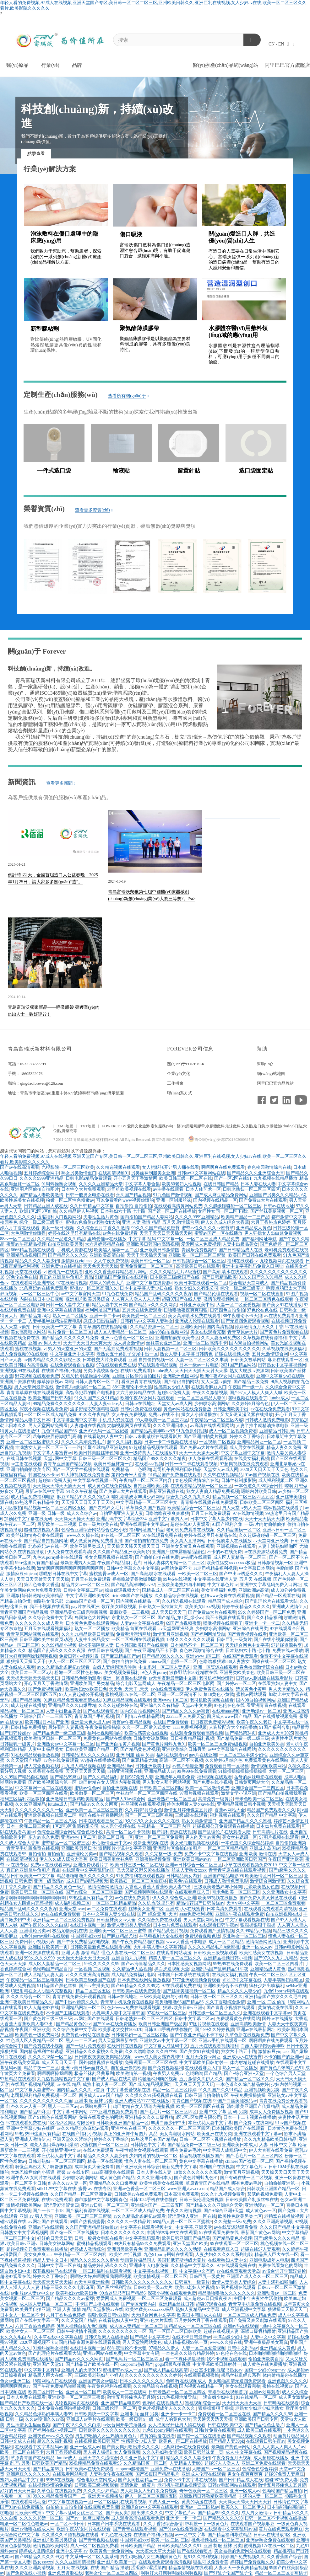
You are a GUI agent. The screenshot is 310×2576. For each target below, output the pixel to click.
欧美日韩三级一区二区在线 (185, 1178)
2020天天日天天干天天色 (264, 1469)
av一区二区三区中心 (39, 1293)
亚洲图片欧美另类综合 (88, 1299)
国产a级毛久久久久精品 (277, 2238)
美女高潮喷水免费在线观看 (194, 1315)
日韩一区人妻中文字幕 (68, 1304)
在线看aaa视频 (149, 1464)
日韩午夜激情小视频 (76, 2331)
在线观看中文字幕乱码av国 (88, 1870)
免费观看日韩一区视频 (227, 1766)
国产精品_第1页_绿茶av (180, 1617)
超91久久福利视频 (124, 1442)
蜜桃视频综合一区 (202, 2403)
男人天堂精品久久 (286, 1689)
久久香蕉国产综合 (284, 2556)
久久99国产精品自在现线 (24, 1777)
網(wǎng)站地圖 (271, 1073)
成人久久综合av (82, 1513)
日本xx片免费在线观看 (278, 1826)
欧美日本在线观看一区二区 (200, 1282)
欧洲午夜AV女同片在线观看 (227, 1376)
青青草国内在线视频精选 (103, 1326)
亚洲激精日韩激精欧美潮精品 (34, 1595)
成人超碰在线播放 (28, 1705)
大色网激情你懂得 (28, 1233)
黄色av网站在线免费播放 (187, 1409)
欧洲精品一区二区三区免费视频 (63, 1919)
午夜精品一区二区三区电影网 (186, 1683)
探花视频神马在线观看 (55, 2271)
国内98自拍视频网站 (168, 1332)
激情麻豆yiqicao (76, 1261)
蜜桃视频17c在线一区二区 (130, 1694)
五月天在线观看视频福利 (48, 1628)
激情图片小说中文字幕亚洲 (124, 1848)
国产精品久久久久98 (68, 1255)
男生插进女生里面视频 (28, 2425)
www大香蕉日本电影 (186, 1941)
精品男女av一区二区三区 (85, 1584)
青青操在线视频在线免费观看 (209, 1502)
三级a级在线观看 (191, 1815)
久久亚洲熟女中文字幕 (284, 1892)
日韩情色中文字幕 (147, 2144)
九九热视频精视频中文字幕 (63, 2078)
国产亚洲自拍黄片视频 (205, 1436)
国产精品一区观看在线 (278, 1595)
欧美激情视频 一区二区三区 (160, 2276)
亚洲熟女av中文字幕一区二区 (65, 1744)
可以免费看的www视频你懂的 (125, 1200)
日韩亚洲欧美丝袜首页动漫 (45, 1639)
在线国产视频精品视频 (33, 2084)
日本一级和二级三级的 (28, 1826)
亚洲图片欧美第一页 (48, 1947)
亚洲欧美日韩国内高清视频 (152, 1244)
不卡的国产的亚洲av (283, 2057)
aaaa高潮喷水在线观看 (112, 2172)
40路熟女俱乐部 (48, 1601)
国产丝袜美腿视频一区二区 (276, 1211)
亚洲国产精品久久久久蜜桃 (245, 1821)
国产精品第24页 (34, 1315)
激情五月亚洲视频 (170, 1634)
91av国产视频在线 (262, 1474)
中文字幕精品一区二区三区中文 (147, 1502)
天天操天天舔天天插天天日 (59, 1485)
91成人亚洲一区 (164, 2501)
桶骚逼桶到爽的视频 (157, 2078)
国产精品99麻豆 (65, 1777)
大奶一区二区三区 (286, 1771)
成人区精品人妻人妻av (46, 1974)
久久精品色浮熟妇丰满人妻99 (43, 2414)
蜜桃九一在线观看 (65, 1271)
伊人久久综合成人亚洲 (174, 1897)
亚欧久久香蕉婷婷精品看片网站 (116, 1271)
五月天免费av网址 (203, 2057)
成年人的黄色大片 (106, 1282)
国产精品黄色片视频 (140, 1749)
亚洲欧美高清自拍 (107, 1255)
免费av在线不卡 (164, 1414)
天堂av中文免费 (197, 1705)
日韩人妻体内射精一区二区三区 (174, 1562)
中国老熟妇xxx (85, 1936)
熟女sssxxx (43, 2562)
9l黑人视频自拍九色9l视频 (82, 2326)
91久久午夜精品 (94, 1414)
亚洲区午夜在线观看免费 (239, 1914)
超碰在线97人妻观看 (190, 1524)
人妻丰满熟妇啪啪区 (277, 1546)
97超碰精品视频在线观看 (153, 1447)
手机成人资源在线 (74, 1250)
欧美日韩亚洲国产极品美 (163, 2024)
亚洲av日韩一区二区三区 (105, 2205)
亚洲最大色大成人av (90, 1722)
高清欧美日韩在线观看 (198, 1266)
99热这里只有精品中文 (37, 1502)
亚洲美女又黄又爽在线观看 (187, 1546)
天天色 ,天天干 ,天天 (129, 1689)
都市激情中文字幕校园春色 (100, 2199)
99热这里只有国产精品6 (154, 2139)
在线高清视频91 (113, 1173)
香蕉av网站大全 (230, 1810)
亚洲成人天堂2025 (275, 1733)
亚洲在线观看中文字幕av (144, 1524)
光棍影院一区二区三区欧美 (67, 1167)
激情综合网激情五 (267, 1881)
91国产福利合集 (227, 1524)
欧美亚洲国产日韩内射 (50, 1398)
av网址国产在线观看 (94, 2018)
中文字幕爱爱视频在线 (128, 2089)
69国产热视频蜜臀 (183, 1623)
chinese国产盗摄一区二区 (90, 1601)
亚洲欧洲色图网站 (180, 1376)
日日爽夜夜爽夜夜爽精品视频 (103, 2057)
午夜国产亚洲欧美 (285, 1859)
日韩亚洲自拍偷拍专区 (207, 2095)
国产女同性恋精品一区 (140, 2479)
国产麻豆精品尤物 (139, 1760)
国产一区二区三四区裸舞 (149, 1815)
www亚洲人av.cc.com (187, 2188)
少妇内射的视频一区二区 (153, 2155)
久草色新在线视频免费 (247, 2035)
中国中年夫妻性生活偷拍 (258, 2298)
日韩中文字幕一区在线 (59, 2265)
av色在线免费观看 (120, 1233)
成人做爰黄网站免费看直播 (96, 1540)
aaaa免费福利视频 (190, 1727)
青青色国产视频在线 (191, 2100)
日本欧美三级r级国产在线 (175, 1277)
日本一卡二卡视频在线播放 (170, 1442)
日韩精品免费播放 (28, 1727)
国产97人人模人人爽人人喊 (256, 1392)
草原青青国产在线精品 (208, 2183)
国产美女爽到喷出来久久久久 (130, 2447)
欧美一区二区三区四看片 (279, 1963)
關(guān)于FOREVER (185, 1063)
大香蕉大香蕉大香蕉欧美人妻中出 (158, 1886)
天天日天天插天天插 (242, 2403)
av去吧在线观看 (196, 1557)
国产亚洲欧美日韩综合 (138, 2166)
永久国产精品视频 (133, 1195)
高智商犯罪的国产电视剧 (90, 1392)
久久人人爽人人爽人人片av (279, 2447)
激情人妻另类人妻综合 (129, 1925)
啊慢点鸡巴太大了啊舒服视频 (43, 2166)
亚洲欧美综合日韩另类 (184, 1749)
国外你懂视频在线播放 (101, 2062)
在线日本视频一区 (87, 1925)
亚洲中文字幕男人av (168, 1518)
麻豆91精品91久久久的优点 (83, 1496)
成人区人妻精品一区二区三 (120, 1332)
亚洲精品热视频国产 (26, 1255)
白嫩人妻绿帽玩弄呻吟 (115, 1667)
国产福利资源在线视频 (174, 1832)
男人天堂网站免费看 (48, 1425)
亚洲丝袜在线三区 (128, 2128)
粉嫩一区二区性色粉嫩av (70, 1200)
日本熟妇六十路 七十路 (123, 1211)
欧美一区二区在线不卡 (22, 2452)
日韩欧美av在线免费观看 (136, 1991)
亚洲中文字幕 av (72, 2551)
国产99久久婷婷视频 (214, 2029)
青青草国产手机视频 (94, 1716)
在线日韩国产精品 (221, 1184)
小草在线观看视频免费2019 (250, 1865)
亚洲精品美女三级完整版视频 (78, 1612)
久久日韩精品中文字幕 (92, 1206)
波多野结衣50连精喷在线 (94, 1409)
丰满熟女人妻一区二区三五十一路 (48, 1447)
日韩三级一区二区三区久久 (105, 1458)
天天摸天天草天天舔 (52, 2282)
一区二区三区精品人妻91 (201, 1398)
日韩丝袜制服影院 (238, 1480)
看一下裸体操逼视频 (185, 2359)
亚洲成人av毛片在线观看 (90, 2419)
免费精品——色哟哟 (131, 1469)
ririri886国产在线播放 (132, 1595)
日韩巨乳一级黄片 (234, 1639)
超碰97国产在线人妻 (181, 1299)
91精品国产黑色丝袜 (57, 1985)
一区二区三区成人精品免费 (213, 1239)
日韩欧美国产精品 (49, 2463)
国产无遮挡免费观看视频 (245, 1321)
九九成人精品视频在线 (83, 1766)
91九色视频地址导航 (177, 2397)
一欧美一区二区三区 (197, 1573)
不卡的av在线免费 (224, 1551)
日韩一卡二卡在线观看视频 (191, 1464)
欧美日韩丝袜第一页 (113, 1464)
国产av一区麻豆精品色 (87, 2518)
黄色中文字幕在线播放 (201, 2161)
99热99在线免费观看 (196, 1771)
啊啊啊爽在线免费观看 (223, 1167)
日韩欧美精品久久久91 (179, 2545)
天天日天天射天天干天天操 (42, 1579)
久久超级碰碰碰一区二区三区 (232, 1206)
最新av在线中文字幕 (44, 1491)
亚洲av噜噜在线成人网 (32, 2529)
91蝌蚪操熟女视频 (59, 1184)
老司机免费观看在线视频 (190, 1529)
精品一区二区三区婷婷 (175, 2089)
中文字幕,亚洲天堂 (194, 2227)
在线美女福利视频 (251, 1458)
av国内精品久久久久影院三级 (52, 1359)
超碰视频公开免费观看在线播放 (223, 1826)
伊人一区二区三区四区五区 (74, 1661)
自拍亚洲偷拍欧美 (128, 2068)
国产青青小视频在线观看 (231, 2007)
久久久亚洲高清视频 (89, 1974)
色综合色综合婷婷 (259, 2468)
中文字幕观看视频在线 (247, 1919)
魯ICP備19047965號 (168, 1139)
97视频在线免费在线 (20, 1337)
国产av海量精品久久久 (143, 1963)
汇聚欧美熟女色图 (261, 1886)
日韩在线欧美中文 (225, 2425)
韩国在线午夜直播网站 (101, 1815)
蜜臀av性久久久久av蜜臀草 (208, 1228)
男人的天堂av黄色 (202, 1837)
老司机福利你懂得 (216, 1678)
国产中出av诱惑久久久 (241, 1573)
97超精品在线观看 (17, 2078)
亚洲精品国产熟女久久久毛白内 (275, 1996)
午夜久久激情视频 (210, 1392)
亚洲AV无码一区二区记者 (103, 1431)
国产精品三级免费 (251, 1381)
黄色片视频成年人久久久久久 (167, 2408)
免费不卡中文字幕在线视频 (210, 1854)
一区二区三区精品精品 (225, 1848)
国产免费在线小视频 (212, 1782)
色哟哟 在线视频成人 (186, 2381)
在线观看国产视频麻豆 (253, 2523)
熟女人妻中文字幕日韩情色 (186, 1354)
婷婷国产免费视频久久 (243, 2556)
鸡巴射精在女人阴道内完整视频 (109, 1782)
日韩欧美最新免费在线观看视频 (101, 1947)
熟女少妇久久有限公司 (197, 1288)
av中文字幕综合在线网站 (232, 1749)
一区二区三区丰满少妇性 (243, 1755)
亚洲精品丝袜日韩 (176, 2304)
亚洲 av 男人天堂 (44, 1343)
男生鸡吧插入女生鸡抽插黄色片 (106, 2436)
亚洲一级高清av (49, 1881)
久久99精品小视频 (59, 1645)
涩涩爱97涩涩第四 (61, 2205)
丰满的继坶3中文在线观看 (172, 2232)
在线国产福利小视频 (61, 1370)
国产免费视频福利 (45, 1689)
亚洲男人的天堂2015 (81, 2370)
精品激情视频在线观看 (190, 2567)
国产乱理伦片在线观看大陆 (271, 1601)
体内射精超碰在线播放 (252, 2062)
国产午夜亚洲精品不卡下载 (151, 1650)
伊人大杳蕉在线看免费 (271, 2150)
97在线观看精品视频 (157, 1365)
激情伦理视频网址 (221, 1299)
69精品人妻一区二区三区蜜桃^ (182, 2221)
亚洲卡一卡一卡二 (262, 1623)
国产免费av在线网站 (253, 2122)
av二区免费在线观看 (106, 1908)
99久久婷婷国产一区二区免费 (266, 1612)
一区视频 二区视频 (217, 1442)
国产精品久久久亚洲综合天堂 (255, 1173)
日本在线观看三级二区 (101, 1821)
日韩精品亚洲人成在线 (46, 1206)
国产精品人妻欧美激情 (41, 1195)
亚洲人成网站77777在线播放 (142, 2100)
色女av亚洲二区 (15, 2381)
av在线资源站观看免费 (265, 1551)
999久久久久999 (39, 1958)
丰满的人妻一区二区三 (261, 2496)
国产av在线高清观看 (19, 1167)
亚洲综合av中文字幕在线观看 (149, 2507)
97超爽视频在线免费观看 (244, 1464)
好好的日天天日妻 (54, 2238)
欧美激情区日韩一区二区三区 (52, 1738)
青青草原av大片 (242, 1332)
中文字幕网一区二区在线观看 (43, 1788)
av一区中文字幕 (190, 2534)
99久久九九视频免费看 (223, 2194)
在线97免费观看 (135, 1370)
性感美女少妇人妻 (171, 1387)
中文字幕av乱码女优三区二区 (75, 2512)
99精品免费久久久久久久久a (60, 1403)
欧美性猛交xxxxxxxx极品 (231, 1562)
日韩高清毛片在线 (270, 1832)
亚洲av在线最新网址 (255, 2029)
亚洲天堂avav (72, 1908)
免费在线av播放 (287, 1650)
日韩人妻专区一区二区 (97, 1381)
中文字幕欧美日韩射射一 (203, 2062)
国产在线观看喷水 (100, 1711)
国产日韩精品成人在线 (241, 1250)
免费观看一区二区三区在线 (151, 2062)
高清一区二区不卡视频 (181, 1760)
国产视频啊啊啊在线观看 (148, 1892)
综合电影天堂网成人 (249, 1282)
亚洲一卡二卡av (105, 1315)
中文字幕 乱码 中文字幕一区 (156, 1239)
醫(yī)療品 (17, 65)
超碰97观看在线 (15, 2276)
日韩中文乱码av (242, 2348)
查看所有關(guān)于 (128, 395)
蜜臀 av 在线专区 (73, 2172)
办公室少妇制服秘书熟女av (216, 2370)
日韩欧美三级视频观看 (215, 1952)
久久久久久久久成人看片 (39, 1623)
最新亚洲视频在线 (166, 1491)
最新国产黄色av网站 (260, 2232)
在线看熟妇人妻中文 (103, 1436)
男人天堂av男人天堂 (241, 1507)
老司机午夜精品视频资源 (181, 2485)
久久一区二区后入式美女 (146, 1727)
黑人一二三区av (81, 2040)
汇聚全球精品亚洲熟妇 (105, 1447)
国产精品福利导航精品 (230, 2534)
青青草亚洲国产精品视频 (67, 1464)
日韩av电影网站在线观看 (232, 2485)
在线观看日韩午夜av (218, 1925)
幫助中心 (265, 1063)
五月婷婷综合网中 (41, 1173)
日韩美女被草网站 (248, 1359)
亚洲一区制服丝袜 (173, 1200)
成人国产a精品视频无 (87, 1881)
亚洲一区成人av (257, 1947)
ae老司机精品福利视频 (215, 1568)
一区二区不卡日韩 (28, 2183)
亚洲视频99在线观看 (20, 1370)
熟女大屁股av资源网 (249, 1370)
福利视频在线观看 (214, 1777)
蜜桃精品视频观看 (94, 2243)
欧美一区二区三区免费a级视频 (217, 1744)
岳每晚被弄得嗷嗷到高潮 (57, 1436)
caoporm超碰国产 (136, 2364)
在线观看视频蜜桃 (201, 2375)
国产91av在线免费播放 (114, 2024)
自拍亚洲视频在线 (124, 1771)
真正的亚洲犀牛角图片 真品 (66, 1277)
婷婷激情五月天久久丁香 (259, 1326)
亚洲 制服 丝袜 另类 (135, 1755)
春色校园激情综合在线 (269, 1167)
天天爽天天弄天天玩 (194, 2084)
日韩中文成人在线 (17, 2441)
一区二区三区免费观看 (283, 1903)
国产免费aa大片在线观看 (263, 1200)
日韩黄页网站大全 (251, 1782)
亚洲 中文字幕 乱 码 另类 (223, 2111)
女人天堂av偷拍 (15, 1326)
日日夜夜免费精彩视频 (213, 1722)
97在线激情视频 (72, 1282)
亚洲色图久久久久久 (287, 2381)
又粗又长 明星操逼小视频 (86, 1376)
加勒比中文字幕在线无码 (28, 1518)
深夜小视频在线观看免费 (43, 1409)
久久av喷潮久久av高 (44, 2419)
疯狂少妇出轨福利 (100, 1321)
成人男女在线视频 (246, 1447)
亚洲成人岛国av (264, 1848)
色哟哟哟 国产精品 (204, 2073)
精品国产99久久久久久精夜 (159, 1458)
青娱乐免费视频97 (199, 1250)
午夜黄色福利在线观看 (109, 2386)
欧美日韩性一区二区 (150, 1261)
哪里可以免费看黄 (210, 2562)
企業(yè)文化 (178, 1073)
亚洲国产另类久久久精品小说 (278, 1195)
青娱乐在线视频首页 (227, 2392)
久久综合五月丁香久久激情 (103, 1228)
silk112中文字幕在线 (242, 1980)
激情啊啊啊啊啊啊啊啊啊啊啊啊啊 (70, 1568)
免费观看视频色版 (202, 1936)
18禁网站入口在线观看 (55, 2381)
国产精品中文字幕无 (150, 2337)
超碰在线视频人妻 (232, 1354)
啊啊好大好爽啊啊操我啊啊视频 (101, 2276)
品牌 (77, 65)
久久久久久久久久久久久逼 (45, 2100)
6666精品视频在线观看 (33, 1250)
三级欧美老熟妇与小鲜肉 (181, 1584)
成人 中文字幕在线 (244, 2452)
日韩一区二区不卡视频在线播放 (210, 2139)
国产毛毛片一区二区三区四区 (168, 2111)
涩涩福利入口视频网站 (59, 1217)
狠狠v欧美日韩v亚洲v (183, 2007)
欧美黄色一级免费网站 (37, 2035)
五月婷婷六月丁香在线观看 (200, 2320)
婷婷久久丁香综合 (247, 1436)
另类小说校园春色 (100, 1370)
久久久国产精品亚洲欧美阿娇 (121, 1551)
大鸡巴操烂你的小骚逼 (33, 2172)
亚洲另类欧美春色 (237, 1672)
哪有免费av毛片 (185, 2150)
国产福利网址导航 (259, 1239)
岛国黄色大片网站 (92, 1617)
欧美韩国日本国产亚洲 (47, 1722)
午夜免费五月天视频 (232, 2458)
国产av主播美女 (94, 1985)
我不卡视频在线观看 (49, 1606)
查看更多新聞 (60, 783)
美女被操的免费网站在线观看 (242, 2551)
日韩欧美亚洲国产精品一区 (92, 1749)
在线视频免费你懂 (101, 2507)
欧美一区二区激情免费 (207, 1788)
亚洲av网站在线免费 (102, 2353)
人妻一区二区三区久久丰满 (202, 1359)
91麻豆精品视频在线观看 (127, 1700)
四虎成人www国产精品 (229, 1716)
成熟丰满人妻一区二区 (105, 2084)
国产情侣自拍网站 (181, 1381)
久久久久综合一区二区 (28, 1996)
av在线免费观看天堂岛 (238, 2271)
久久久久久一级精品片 (129, 2221)
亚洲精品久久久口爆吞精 (72, 1705)
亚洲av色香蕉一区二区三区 (127, 1337)
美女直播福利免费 (218, 1590)
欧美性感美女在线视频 (22, 1200)
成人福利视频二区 (275, 1480)
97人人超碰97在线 (41, 2007)
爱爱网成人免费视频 (201, 1244)
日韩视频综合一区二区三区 (198, 1261)
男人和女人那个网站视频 (166, 1782)
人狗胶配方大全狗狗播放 (233, 1727)
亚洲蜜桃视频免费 (153, 1859)
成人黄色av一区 (261, 2210)
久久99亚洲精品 (30, 1804)
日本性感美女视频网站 (189, 1963)
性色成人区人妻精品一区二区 (34, 2040)
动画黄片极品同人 (137, 2260)
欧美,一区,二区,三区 (170, 2540)
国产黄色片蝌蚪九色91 (164, 1744)
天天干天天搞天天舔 (264, 1518)
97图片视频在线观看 (199, 1793)
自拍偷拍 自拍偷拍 (134, 1206)
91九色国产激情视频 (173, 1195)
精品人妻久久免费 (284, 1447)
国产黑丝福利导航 (114, 2287)
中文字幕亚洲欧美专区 (88, 1595)
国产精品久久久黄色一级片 (59, 1886)
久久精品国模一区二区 (239, 1529)
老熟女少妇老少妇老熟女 (259, 2408)
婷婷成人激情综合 (87, 2249)
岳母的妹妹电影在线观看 (258, 1777)
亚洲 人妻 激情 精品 (141, 1222)
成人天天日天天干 (168, 1612)
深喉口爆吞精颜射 (258, 2331)
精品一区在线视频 (104, 2161)
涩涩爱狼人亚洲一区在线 (192, 2216)
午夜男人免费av (168, 2073)
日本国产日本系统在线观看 (183, 1974)
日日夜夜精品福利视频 (192, 1738)
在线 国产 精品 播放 (109, 2567)
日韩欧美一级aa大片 (152, 2287)
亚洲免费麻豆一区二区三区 (147, 1266)
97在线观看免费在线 (116, 1365)
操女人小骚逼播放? (199, 1414)
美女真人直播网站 (187, 1540)
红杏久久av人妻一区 (26, 2106)
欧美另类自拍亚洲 (32, 2309)
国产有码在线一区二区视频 (246, 2177)
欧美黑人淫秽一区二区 (116, 1250)
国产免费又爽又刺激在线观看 (267, 1897)
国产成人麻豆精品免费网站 (221, 1195)
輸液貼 (121, 471)
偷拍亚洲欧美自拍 (265, 2359)
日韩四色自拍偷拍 (227, 1310)
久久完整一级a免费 (163, 1854)
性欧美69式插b (29, 2512)
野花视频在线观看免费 (37, 1376)
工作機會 (175, 1083)
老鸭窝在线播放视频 (284, 2216)
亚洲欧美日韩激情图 (159, 1250)
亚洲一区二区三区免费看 (159, 1837)
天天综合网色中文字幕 (247, 1645)
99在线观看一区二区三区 (234, 2243)
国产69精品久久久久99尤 (135, 1985)
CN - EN (282, 44)
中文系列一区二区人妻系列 (165, 1667)
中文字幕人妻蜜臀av (52, 1453)
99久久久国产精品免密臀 (155, 1228)
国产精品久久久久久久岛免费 (70, 1337)
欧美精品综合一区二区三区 (193, 1507)
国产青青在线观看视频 (135, 2529)
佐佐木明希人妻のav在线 (191, 1804)
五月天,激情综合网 (180, 1222)
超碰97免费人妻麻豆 (284, 2474)
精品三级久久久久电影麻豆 (67, 2287)
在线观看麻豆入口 (208, 1387)
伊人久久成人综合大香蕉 (225, 1222)
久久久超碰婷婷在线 (118, 1705)
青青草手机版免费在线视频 (32, 1848)
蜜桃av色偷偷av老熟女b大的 (93, 1222)
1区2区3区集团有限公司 (75, 1826)
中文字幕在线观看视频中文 (147, 2227)
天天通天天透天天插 (85, 1771)
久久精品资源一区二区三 (154, 1326)
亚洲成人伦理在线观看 (197, 1321)
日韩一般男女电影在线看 (90, 1195)
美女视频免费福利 (121, 1672)
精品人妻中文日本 (109, 1304)
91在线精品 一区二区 (256, 2397)
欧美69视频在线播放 (217, 1897)
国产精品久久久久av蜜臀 (186, 1711)
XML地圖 (65, 1126)
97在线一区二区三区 (120, 1535)
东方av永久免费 (43, 1837)
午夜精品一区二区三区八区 (50, 1821)
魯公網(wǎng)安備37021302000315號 (221, 1139)
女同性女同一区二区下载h (223, 1211)
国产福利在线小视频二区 (52, 2430)
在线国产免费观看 (240, 1656)
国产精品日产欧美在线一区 (92, 2364)
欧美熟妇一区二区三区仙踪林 (138, 1881)
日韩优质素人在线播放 (230, 1540)
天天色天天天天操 (100, 1266)
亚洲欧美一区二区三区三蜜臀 (197, 1255)
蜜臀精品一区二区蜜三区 (65, 1843)
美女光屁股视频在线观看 (108, 1557)
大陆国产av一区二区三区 (216, 2468)
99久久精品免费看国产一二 (59, 2496)
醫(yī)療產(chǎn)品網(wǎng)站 (225, 65)
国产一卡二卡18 (48, 2210)
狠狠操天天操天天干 (26, 1661)
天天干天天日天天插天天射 (165, 1233)
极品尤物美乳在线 (69, 1930)
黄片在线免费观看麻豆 (281, 2529)
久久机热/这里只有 (156, 1903)
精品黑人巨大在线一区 (276, 2254)
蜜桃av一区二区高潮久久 (94, 1288)
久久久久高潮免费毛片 (83, 1442)
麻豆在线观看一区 (285, 1359)
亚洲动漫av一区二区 (261, 1711)
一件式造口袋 (54, 471)
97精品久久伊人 (164, 2348)
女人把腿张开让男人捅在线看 (170, 1167)
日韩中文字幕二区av (83, 1590)
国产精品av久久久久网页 (153, 1304)
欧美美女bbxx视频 (202, 1606)
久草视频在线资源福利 (265, 1337)
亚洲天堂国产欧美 (190, 2243)
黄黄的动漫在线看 (275, 2007)
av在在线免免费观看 (270, 1409)
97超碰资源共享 (286, 1645)
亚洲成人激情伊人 (289, 1606)
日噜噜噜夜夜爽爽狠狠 (186, 1310)
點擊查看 (36, 153)
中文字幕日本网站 (256, 1568)
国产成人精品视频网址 (150, 2084)
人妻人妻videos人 (106, 1403)
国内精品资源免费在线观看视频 (89, 2342)
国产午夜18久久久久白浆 (43, 1925)
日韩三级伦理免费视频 (201, 2199)
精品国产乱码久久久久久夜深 (163, 1293)
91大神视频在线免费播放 (85, 1474)
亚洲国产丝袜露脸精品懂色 (178, 1551)
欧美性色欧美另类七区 (240, 2216)
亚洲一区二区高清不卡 (205, 1343)
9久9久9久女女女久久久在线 (152, 1821)
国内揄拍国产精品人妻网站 (146, 1217)
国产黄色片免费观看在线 (284, 1332)
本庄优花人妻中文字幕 (210, 2122)
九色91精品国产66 (59, 1431)
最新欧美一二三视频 (57, 1524)
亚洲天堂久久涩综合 (72, 2139)
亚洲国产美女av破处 (98, 2381)
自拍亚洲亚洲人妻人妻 (121, 1513)
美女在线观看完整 (208, 1332)
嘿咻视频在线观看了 (247, 1398)
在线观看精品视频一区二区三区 (201, 1485)
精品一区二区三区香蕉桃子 (281, 2573)
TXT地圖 (87, 1126)
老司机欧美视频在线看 (129, 1189)
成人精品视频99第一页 (186, 2342)
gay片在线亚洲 (85, 1606)
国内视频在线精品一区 (215, 1200)
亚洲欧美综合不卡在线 (225, 1985)
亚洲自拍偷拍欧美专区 (177, 1337)
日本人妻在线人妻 (258, 1184)
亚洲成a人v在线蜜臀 (185, 1908)
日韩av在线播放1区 (272, 2534)
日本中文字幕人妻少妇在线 (146, 1288)
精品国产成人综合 (225, 1601)
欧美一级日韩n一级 (135, 2419)
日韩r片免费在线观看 (140, 1409)
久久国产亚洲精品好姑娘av (91, 2227)
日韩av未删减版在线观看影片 (153, 1436)
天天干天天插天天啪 (146, 1255)
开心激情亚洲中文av (111, 1843)
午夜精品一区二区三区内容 (216, 1420)
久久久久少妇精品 (100, 2490)
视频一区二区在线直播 (262, 1293)
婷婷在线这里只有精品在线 (74, 1233)
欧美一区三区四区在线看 (43, 1793)
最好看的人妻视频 (65, 1727)
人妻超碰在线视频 (87, 1425)
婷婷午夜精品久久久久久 (246, 1606)
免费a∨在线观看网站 (50, 1865)
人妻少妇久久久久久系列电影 (224, 2254)
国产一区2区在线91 (233, 1178)
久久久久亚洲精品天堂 (101, 1184)
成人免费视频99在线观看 (24, 1354)
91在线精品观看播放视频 (35, 1755)
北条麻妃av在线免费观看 (43, 1288)
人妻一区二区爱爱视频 (238, 1304)
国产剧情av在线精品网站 (140, 1716)
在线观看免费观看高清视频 (196, 1733)
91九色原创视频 (191, 1431)
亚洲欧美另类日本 (78, 1848)
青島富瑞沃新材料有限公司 (40, 1048)
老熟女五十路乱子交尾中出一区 (127, 1354)
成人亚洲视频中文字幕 (244, 2309)
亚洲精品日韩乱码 (277, 1431)
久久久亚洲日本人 (170, 1425)
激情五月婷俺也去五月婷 (188, 1810)
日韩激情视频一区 (274, 1562)
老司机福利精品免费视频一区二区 (44, 2095)
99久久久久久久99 (101, 1963)
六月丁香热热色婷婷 (271, 1222)
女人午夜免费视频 (111, 1261)
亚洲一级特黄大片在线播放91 (148, 1453)
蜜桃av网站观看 (251, 1694)
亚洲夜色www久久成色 (50, 2436)
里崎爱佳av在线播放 (107, 1239)
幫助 (262, 1048)
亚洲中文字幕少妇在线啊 (280, 1376)
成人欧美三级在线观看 (259, 2430)
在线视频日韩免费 (289, 1321)
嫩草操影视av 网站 (55, 1381)
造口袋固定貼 (256, 471)
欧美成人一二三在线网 (125, 2392)
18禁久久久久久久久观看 (190, 1639)
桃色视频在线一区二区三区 (217, 2540)
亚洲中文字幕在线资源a (149, 1282)
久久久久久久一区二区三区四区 (179, 2128)
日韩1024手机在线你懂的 (168, 2029)
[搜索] (187, 40)
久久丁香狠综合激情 (225, 2002)
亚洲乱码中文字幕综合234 (121, 1518)
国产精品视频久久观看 (121, 1854)
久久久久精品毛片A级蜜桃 (175, 1271)
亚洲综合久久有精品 (159, 1705)
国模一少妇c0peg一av (265, 2370)
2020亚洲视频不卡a (38, 2342)
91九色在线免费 (117, 1293)
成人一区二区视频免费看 (233, 1431)
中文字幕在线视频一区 (95, 1480)
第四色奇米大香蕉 (128, 1474)
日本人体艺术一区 (203, 1189)
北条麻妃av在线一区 (48, 1546)
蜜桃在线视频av (30, 1348)
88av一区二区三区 (17, 1239)
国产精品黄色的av (73, 2024)
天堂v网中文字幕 (60, 1458)
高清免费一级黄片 (215, 1799)
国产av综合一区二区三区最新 (94, 1892)
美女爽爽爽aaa (38, 2254)
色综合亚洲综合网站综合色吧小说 (94, 1529)
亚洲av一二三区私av (199, 2507)
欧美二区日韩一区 (115, 1837)
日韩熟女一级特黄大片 (160, 1606)
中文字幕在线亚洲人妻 (215, 1579)
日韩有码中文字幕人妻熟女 (146, 1321)
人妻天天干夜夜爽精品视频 (240, 2567)
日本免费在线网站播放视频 (143, 1980)
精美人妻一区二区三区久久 (175, 1958)
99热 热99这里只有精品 (37, 2133)
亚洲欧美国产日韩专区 (256, 2419)
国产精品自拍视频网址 (46, 1540)
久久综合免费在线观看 (160, 1919)
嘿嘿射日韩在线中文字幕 (63, 1573)
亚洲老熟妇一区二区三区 (172, 1799)
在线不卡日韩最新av (191, 2337)
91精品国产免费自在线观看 (121, 1277)
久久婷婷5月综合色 (250, 1403)
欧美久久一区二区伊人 (243, 2507)
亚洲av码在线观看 (45, 2227)
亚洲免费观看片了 (90, 1865)
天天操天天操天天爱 (74, 1518)
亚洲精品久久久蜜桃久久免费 (94, 2051)
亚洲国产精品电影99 (223, 1875)
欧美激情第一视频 (133, 2073)
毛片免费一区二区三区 (70, 1332)
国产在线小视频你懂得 (276, 1639)
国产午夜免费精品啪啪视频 (83, 1941)
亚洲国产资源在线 (17, 1381)
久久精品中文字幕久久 (193, 2265)
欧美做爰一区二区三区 (144, 1315)
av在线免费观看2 (280, 1315)
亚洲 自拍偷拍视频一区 (151, 1359)
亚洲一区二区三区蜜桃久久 (32, 1442)
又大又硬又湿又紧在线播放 (246, 1414)
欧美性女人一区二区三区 (30, 2331)
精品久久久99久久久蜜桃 (94, 2260)
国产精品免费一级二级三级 (59, 1733)
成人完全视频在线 (41, 1766)
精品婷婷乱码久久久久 (105, 2265)
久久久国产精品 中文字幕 (271, 1815)
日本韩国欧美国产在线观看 (142, 1645)
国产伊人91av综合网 (125, 1799)
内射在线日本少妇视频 (41, 1299)
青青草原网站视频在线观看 (32, 1634)
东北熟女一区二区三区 (133, 1617)
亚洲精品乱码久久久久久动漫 (172, 2249)
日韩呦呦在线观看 (281, 2403)
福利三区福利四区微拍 (22, 1799)
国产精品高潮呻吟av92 (152, 1431)
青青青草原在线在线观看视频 (34, 1392)
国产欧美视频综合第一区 (52, 1782)
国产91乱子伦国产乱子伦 (228, 2573)
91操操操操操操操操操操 (242, 1771)
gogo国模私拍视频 (172, 2364)
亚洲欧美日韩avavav (192, 1859)
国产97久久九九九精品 (276, 1958)
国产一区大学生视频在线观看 (81, 1469)
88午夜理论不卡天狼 (242, 1315)
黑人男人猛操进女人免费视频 (111, 2452)
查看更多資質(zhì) (93, 510)
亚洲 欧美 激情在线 (257, 1854)
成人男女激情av (128, 1343)
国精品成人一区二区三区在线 (170, 1590)
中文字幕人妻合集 (142, 1184)
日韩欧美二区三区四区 (262, 1502)
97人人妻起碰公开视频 (81, 1694)
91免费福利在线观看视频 (140, 1875)
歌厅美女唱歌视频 (119, 1606)
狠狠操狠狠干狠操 (257, 1925)
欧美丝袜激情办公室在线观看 (35, 1535)
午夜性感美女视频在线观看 (142, 2150)
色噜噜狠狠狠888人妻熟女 (224, 1661)
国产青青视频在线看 (247, 1634)
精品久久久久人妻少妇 (37, 1261)
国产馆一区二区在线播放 (172, 1211)
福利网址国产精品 (102, 1310)
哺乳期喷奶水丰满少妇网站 (137, 1496)
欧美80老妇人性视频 (181, 1184)
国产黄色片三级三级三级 (48, 2018)
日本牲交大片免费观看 (83, 1189)
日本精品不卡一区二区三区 (196, 1645)
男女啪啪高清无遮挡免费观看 (237, 2381)
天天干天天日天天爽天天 (87, 1343)
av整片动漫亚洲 (187, 1766)
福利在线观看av (242, 1261)
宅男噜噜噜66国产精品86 (179, 2002)
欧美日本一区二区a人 (31, 1672)
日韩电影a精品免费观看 (88, 1178)
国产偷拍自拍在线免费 (146, 1540)
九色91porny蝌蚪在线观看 (58, 1557)
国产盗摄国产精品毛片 (157, 2474)
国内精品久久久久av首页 (81, 2089)
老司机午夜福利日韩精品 (177, 1469)
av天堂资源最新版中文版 (173, 1678)
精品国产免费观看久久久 (271, 1810)
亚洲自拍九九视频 (129, 1958)
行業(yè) (50, 65)
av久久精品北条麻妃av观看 (63, 1667)
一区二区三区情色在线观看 (267, 1299)
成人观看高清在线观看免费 (137, 2518)
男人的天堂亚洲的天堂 (70, 1348)
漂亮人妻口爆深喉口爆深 (54, 2144)
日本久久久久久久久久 (123, 2232)
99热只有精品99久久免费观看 (142, 2243)
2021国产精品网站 (238, 1365)
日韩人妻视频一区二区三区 (170, 1348)
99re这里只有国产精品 (36, 1562)
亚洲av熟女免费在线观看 (270, 2540)
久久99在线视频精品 (223, 1474)
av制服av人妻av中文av (32, 2293)
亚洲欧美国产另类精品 (92, 1683)
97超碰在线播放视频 (100, 1760)
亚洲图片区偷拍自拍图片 (35, 1189)
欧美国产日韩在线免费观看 (254, 1255)
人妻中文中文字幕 (268, 2337)
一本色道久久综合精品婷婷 (247, 1843)
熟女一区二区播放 (70, 1315)
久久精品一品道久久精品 (61, 1239)
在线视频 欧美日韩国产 (97, 2441)
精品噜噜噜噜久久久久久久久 (85, 1875)
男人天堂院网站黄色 (203, 1919)
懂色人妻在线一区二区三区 (127, 1952)
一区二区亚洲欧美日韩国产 (240, 1859)
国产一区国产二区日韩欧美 (175, 2331)
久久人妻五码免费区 (221, 1337)
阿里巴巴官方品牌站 (275, 1083)
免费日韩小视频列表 (79, 1656)
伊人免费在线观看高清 (210, 1458)
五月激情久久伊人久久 (201, 2078)
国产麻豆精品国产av (120, 1656)
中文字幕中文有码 (197, 2271)
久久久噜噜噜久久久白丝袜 (151, 2051)
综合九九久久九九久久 (188, 1496)
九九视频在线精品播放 (275, 1178)
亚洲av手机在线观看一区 (223, 2040)
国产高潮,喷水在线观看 (225, 1271)
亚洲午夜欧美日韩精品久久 (26, 2002)
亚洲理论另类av (82, 1854)
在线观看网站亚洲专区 (33, 1282)
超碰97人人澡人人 (222, 2463)
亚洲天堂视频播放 (105, 2496)
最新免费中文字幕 (179, 2166)
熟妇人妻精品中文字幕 (198, 2309)
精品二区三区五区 (93, 1991)
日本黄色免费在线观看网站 (92, 1623)
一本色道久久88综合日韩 (258, 1485)
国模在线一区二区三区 (274, 1661)
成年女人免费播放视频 (271, 2111)
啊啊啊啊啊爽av (15, 2386)
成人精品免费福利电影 (33, 1496)
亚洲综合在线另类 (250, 1628)
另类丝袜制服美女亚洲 (153, 1173)
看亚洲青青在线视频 (141, 1381)
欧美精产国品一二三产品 (245, 1217)
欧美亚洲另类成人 (87, 1546)
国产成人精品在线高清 (114, 2078)
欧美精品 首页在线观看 (134, 1628)
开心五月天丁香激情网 (135, 1178)
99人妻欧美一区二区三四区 (161, 1420)
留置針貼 (188, 471)
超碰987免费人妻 (173, 1392)
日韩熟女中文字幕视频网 (282, 1365)
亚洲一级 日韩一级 (46, 1513)
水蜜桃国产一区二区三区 (104, 2144)
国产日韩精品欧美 (219, 1277)
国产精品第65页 (48, 2468)
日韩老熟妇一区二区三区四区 (251, 1189)
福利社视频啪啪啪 (104, 1733)
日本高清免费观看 (224, 1908)
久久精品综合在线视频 (177, 1595)
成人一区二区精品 (226, 1941)
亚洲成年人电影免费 (175, 1777)
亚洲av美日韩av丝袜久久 (85, 2068)
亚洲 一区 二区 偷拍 (266, 2002)
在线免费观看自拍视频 (72, 1365)
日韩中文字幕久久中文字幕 (132, 1568)
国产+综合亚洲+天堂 (157, 1914)
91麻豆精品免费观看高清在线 (72, 1700)
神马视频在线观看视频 (143, 1804)
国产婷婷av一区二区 (236, 1683)
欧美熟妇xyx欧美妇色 (86, 1689)
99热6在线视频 (177, 1579)
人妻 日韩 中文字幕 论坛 (283, 2144)
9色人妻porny (154, 1672)
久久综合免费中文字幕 (50, 1617)
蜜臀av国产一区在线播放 (218, 1233)
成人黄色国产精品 (117, 2177)
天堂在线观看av (30, 1271)
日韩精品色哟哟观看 (81, 1678)
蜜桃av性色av (87, 1788)
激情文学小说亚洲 (238, 1793)
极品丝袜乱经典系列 (94, 2073)
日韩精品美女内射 (183, 1875)
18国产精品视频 (26, 1700)
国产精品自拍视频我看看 (282, 1793)
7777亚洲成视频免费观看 (196, 1980)
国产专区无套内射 (138, 2304)
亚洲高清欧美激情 (248, 2024)
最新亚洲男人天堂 (77, 1562)
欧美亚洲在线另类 (214, 2133)
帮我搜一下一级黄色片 (207, 2523)
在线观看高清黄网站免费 (178, 1206)
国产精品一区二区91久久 (250, 2078)
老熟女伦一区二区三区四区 (112, 2573)
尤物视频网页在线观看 (282, 1261)
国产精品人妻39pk (226, 2441)
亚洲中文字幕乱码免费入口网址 (252, 1266)
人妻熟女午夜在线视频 (111, 2474)
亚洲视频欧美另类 (262, 2089)
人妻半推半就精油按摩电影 (54, 1321)
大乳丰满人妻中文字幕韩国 (159, 1947)
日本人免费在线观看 (26, 2397)
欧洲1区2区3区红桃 (38, 1211)
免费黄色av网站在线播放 (107, 1738)
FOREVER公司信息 (190, 1048)
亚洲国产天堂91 (48, 2364)
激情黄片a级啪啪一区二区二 (83, 1387)
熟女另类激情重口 (78, 1173)
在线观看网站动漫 (174, 1952)
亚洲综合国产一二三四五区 (45, 1716)
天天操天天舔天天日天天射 (83, 1958)
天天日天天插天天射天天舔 (201, 1370)
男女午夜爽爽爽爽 (245, 2474)
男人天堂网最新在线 (34, 1387)
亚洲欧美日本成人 (239, 2144)
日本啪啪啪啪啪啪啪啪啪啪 (275, 2353)
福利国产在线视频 (216, 2166)
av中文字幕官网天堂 (80, 1293)
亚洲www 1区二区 (203, 1656)
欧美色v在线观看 (185, 1881)
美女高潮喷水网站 (28, 1332)
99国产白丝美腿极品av (235, 2100)
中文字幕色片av (222, 1584)
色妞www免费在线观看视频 (227, 1595)
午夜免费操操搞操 (102, 1727)
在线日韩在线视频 (23, 1458)
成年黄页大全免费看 (94, 2166)
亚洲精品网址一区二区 (259, 1442)
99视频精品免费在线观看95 (95, 2463)
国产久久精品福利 (264, 1617)
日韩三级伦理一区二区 (114, 2408)
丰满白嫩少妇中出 (168, 2122)
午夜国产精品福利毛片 (119, 1562)
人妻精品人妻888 (186, 2463)
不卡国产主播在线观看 (68, 2013)
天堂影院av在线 (108, 2309)
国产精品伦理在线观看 (216, 1293)
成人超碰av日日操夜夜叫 (207, 2298)
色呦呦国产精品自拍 (52, 1969)
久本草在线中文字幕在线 (58, 2337)
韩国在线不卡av (43, 1474)
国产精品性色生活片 (264, 2425)
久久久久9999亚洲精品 (41, 1178)
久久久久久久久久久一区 (39, 1810)
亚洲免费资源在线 (65, 2573)
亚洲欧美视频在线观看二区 (50, 1815)
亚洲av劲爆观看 (264, 2392)
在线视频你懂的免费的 (50, 2485)
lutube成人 (163, 1370)
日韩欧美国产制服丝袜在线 (252, 2199)
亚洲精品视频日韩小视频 (241, 1804)
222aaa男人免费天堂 (185, 1716)
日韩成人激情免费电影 (267, 1420)
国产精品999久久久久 (163, 1656)
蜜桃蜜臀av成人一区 (108, 1573)
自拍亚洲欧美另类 (65, 1244)
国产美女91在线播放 (282, 1304)
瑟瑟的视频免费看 (264, 2194)
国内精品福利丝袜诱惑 (41, 2051)
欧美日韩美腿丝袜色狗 (96, 1453)
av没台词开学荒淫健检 (284, 2271)
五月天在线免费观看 (142, 1310)
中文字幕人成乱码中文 (166, 2046)
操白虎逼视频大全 (122, 1590)
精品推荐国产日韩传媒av (200, 1903)
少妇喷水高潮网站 (212, 1403)
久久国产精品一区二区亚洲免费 (81, 2194)
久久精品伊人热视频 (79, 1211)
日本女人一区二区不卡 (22, 2315)
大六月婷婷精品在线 (104, 1244)
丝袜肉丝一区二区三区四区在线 (146, 1793)
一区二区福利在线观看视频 (137, 1639)
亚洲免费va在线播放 (61, 1266)
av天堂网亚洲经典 (270, 1540)
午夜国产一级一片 (246, 1387)
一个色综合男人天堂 (286, 2073)
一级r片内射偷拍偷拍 (265, 1524)
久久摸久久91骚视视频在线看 (153, 2095)
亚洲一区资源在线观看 (215, 1667)
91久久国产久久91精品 (261, 1277)
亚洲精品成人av (159, 1771)
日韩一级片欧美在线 (98, 1524)
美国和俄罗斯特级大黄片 (181, 2260)
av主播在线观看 (168, 1189)
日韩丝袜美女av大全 (116, 1919)
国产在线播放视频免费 (275, 1716)
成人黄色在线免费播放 (110, 1485)
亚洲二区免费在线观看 (264, 2463)
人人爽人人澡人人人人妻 (135, 1299)
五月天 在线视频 (255, 1579)
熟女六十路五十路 (238, 2051)
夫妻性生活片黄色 (100, 1217)
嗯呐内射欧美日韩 (258, 1491)
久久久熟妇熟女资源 (162, 2452)
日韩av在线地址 (279, 1206)
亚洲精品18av (120, 1766)
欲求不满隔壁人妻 (96, 1645)
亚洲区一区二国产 (83, 2392)
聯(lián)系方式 (179, 1093)
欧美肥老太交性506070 (120, 2029)
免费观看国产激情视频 (212, 1930)
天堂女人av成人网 (174, 1403)
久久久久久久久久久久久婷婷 (153, 2375)
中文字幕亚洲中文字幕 (72, 1354)
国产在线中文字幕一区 (37, 2320)
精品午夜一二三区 (41, 2068)
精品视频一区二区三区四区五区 (243, 1496)
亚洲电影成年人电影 (269, 2260)
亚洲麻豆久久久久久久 (28, 2474)
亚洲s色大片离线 (156, 2320)
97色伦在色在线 (21, 1277)
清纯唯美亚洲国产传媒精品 (253, 2106)
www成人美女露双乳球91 (158, 2057)
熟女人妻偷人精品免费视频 (212, 1491)
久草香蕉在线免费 (45, 1771)
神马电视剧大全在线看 (161, 1936)
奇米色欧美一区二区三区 (259, 1799)
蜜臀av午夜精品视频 (26, 1244)
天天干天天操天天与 (199, 1453)
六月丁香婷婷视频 (63, 2452)
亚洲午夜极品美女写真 (266, 2342)
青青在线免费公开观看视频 (78, 1996)
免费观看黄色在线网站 (266, 1760)
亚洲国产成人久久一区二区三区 (257, 2276)
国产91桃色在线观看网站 (52, 2117)
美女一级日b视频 (57, 1228)
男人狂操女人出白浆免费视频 (273, 1233)
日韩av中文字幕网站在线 (201, 1173)
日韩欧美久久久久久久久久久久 (229, 1348)
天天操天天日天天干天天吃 (87, 1502)
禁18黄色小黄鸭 (251, 1689)
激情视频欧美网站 (268, 1766)
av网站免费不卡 (176, 1568)
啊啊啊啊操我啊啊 (54, 2073)
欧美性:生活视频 (125, 2254)
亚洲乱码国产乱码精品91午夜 (219, 1969)
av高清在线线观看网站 (212, 1425)
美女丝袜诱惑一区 (239, 1837)
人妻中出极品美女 (240, 1244)
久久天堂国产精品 (23, 1760)
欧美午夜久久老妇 (254, 1722)
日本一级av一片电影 (199, 1365)
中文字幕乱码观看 (142, 2238)
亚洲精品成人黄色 (253, 1228)
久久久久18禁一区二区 (50, 2057)
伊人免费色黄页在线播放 (209, 1689)
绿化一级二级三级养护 (41, 1222)
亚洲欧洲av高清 (253, 1590)
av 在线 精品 (69, 2084)
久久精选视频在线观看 (118, 1167)
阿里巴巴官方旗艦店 (287, 65)
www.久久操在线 (83, 1535)
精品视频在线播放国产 (201, 2155)
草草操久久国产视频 (145, 1507)
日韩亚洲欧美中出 (196, 1304)
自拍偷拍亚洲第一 (281, 2183)
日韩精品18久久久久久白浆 (87, 1755)
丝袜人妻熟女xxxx (189, 1870)
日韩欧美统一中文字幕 (55, 1326)
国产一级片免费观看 (85, 2046)
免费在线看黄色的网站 (101, 2117)
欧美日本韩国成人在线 (199, 2315)
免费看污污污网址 (133, 1634)
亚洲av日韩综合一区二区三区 (193, 1865)
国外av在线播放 (277, 2018)
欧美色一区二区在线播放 (183, 2441)
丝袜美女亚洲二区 (163, 1343)
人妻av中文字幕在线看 (142, 1623)
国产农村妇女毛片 (106, 1507)
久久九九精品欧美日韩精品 (87, 1634)
